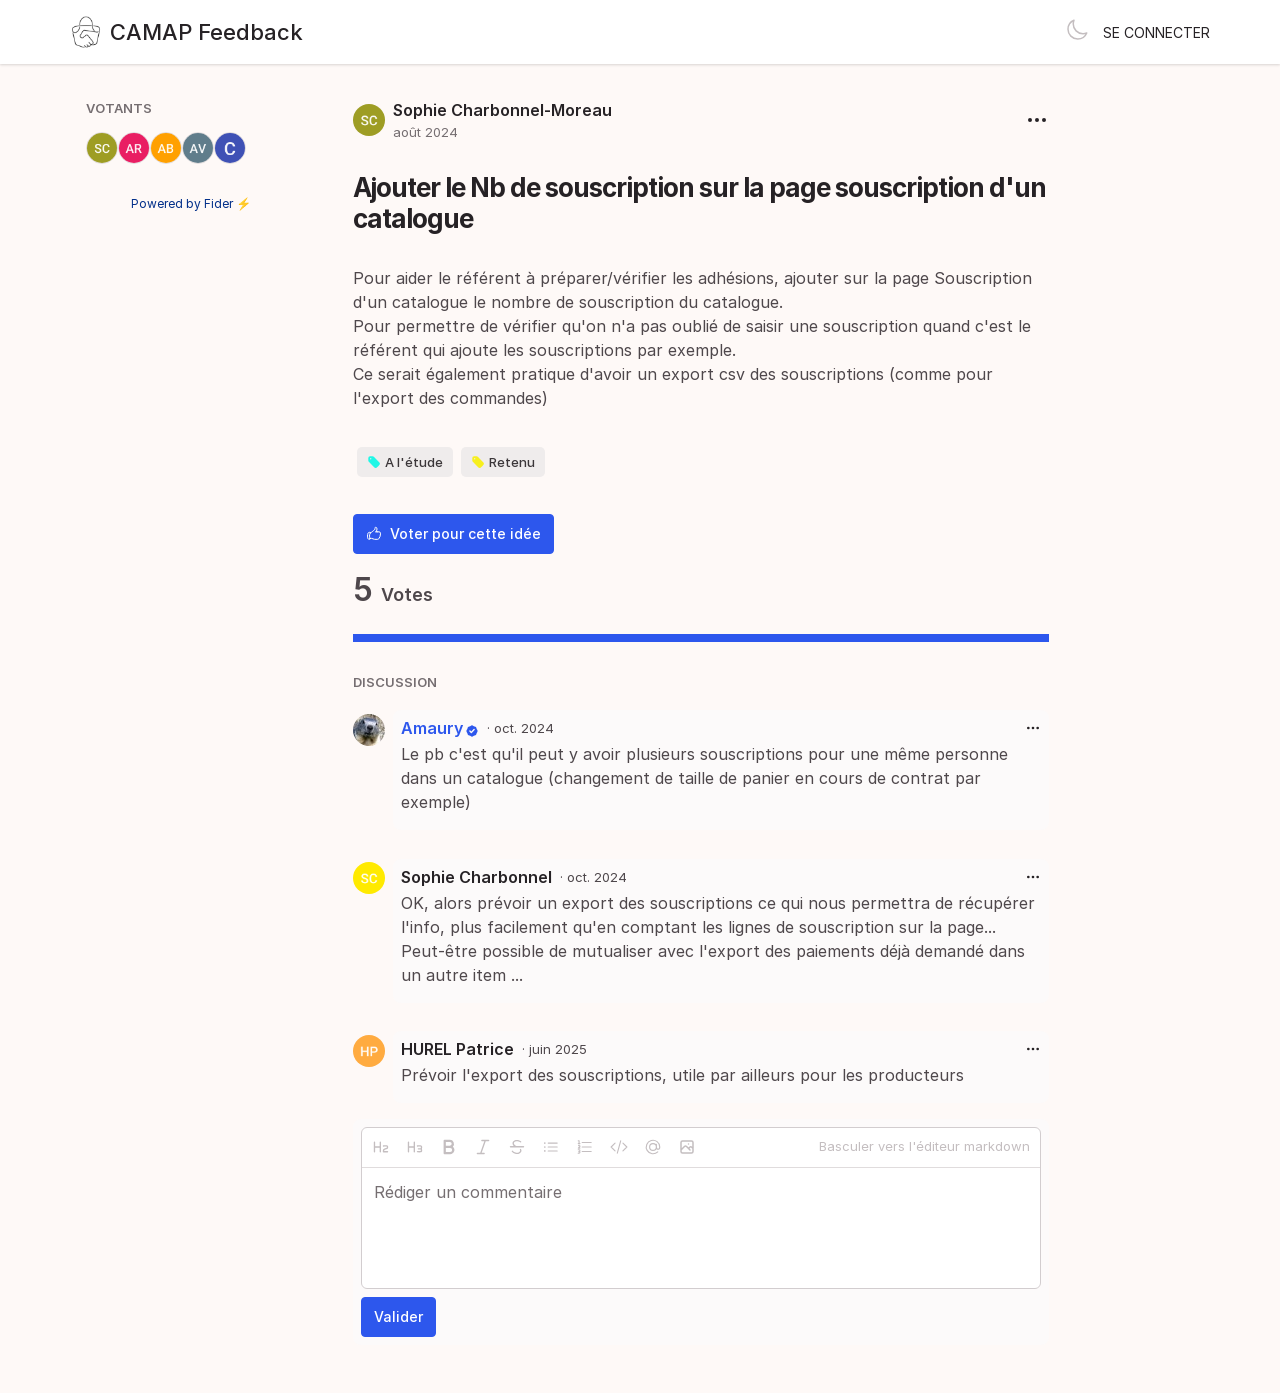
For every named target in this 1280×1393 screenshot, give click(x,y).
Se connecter (1156, 32)
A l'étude (405, 462)
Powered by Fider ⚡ (191, 203)
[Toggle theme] (1077, 32)
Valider (398, 1316)
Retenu (503, 462)
